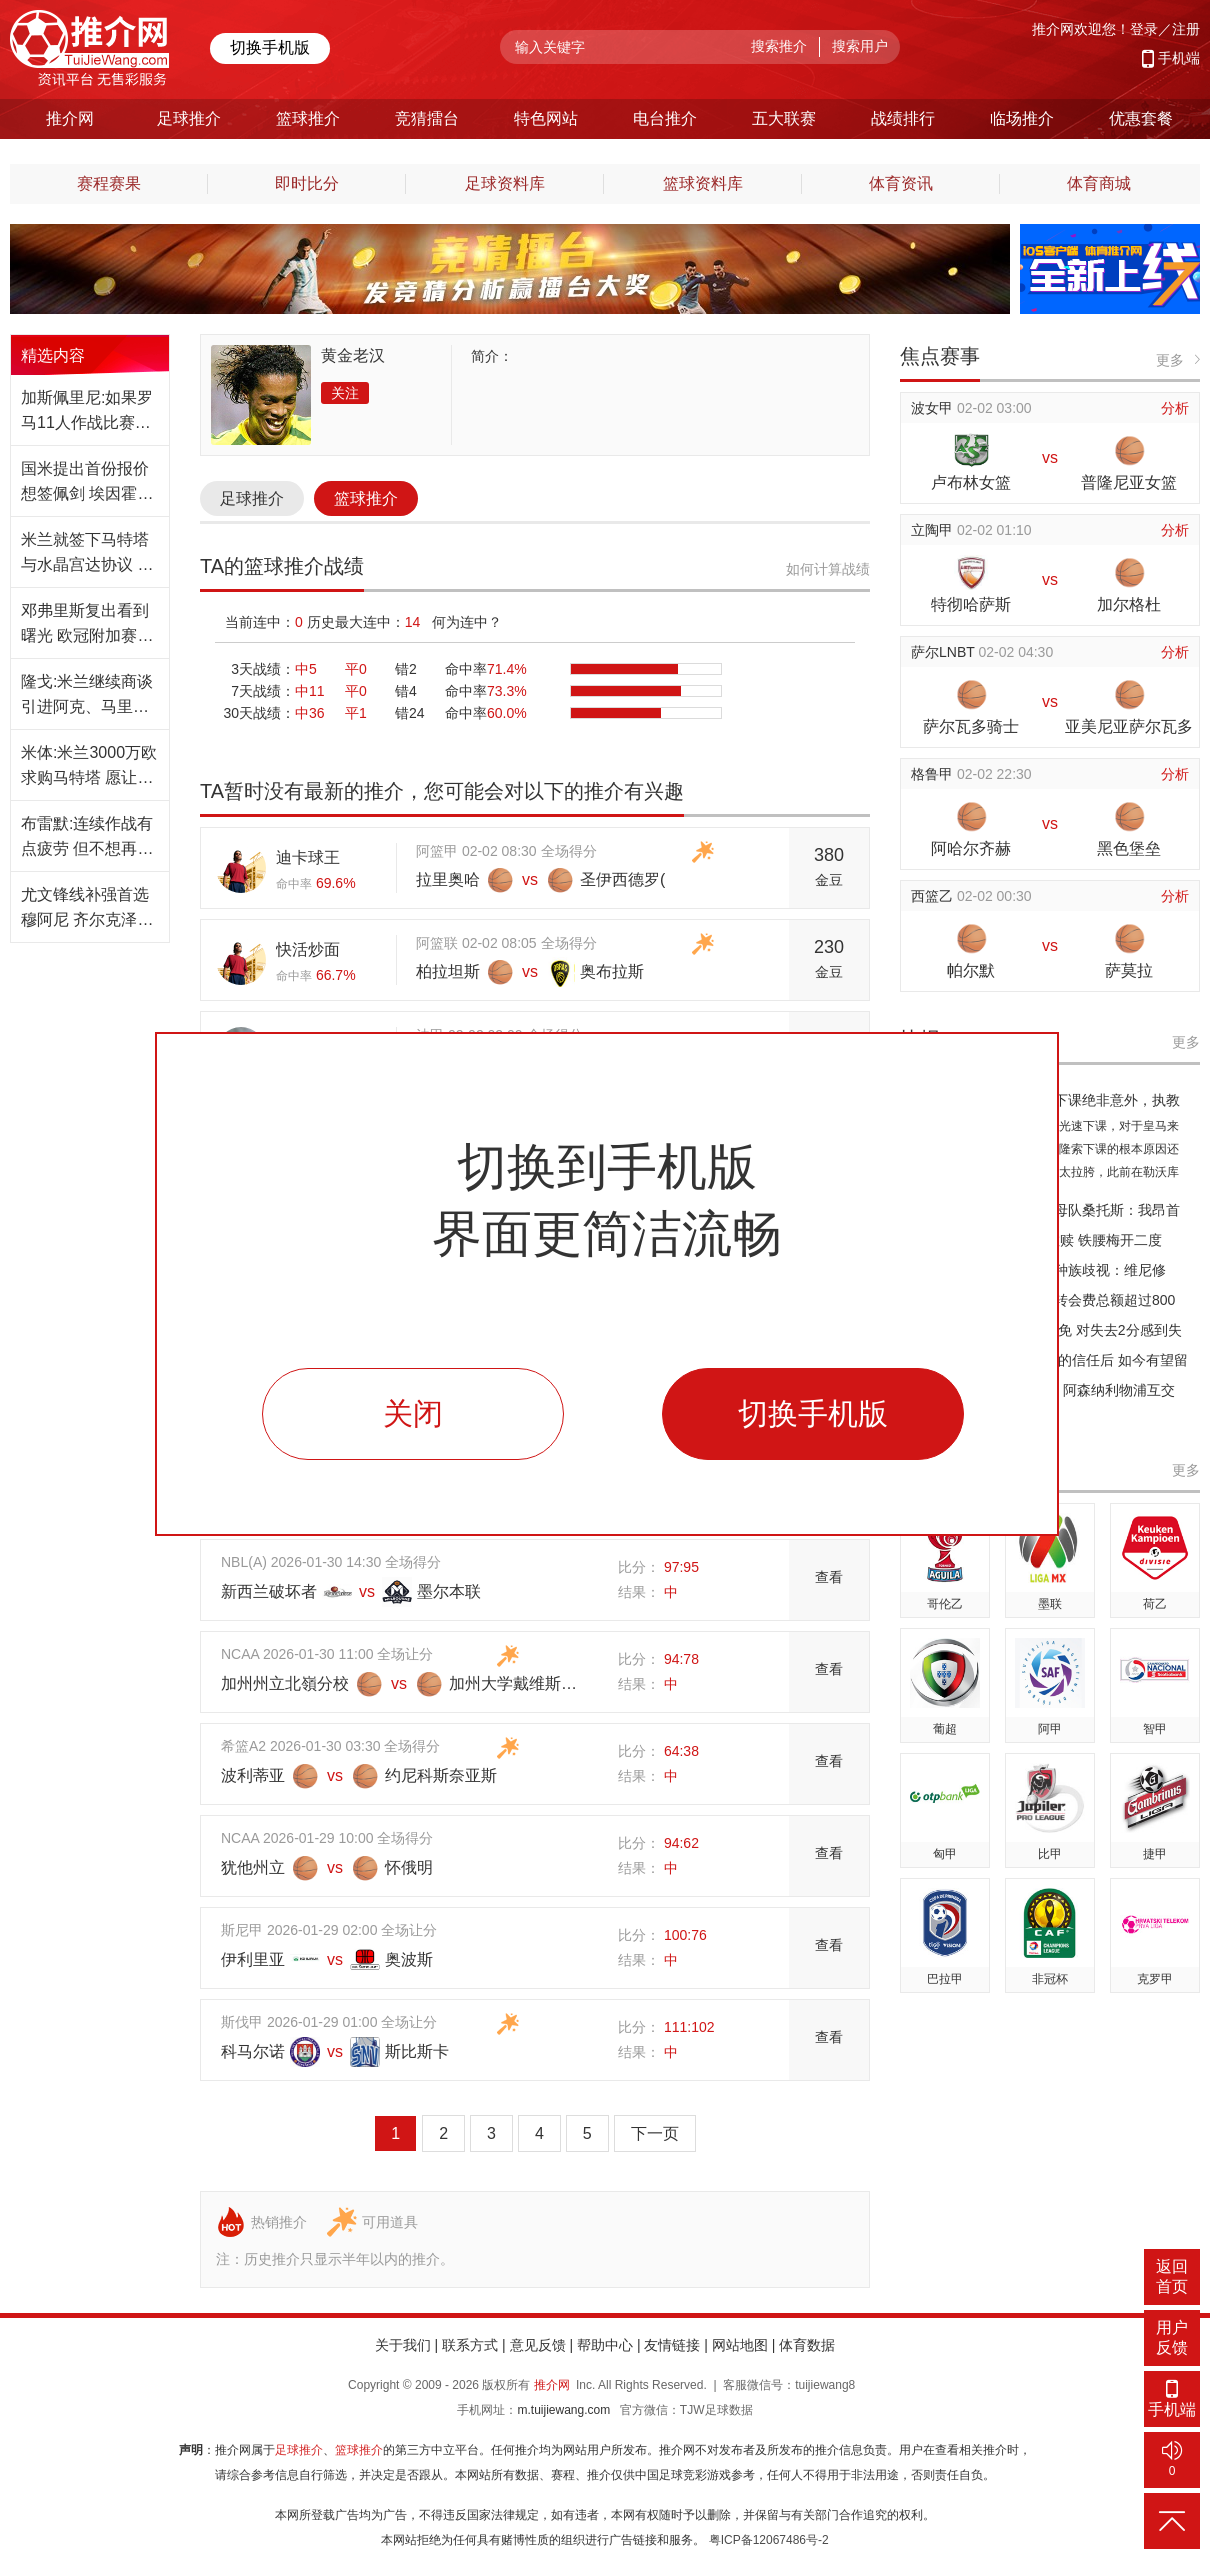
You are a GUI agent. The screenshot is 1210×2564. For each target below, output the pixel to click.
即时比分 (307, 183)
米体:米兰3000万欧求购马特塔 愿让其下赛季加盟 (89, 767)
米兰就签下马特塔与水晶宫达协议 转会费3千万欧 (87, 554)
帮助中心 (605, 2345)
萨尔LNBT (944, 652)
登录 (1144, 29)
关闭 (413, 1413)
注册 (1186, 29)
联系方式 (470, 2345)
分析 (1175, 408)
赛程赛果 (109, 183)
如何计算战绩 (828, 569)
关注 (345, 393)
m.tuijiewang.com (563, 2410)
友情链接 (672, 2345)
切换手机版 (270, 47)
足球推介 (252, 498)
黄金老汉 (353, 355)
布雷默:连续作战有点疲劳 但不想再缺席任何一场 (87, 838)
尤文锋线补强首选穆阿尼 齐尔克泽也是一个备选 (87, 909)
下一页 (655, 2133)
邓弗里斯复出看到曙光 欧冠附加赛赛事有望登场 (87, 625)
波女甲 (934, 408)
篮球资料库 (703, 183)
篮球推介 (366, 498)
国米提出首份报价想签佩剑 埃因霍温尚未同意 (87, 483)
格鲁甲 (934, 774)
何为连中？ (467, 622)
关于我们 (403, 2345)
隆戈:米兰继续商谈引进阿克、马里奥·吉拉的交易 (87, 696)
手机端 (1179, 58)
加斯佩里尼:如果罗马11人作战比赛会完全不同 (87, 412)
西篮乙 (934, 896)
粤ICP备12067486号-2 (769, 2540)
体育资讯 (901, 183)
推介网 (552, 2385)
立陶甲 (934, 530)
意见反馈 (538, 2345)
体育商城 (1099, 183)
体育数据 (807, 2345)
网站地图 (740, 2345)
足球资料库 (505, 183)
